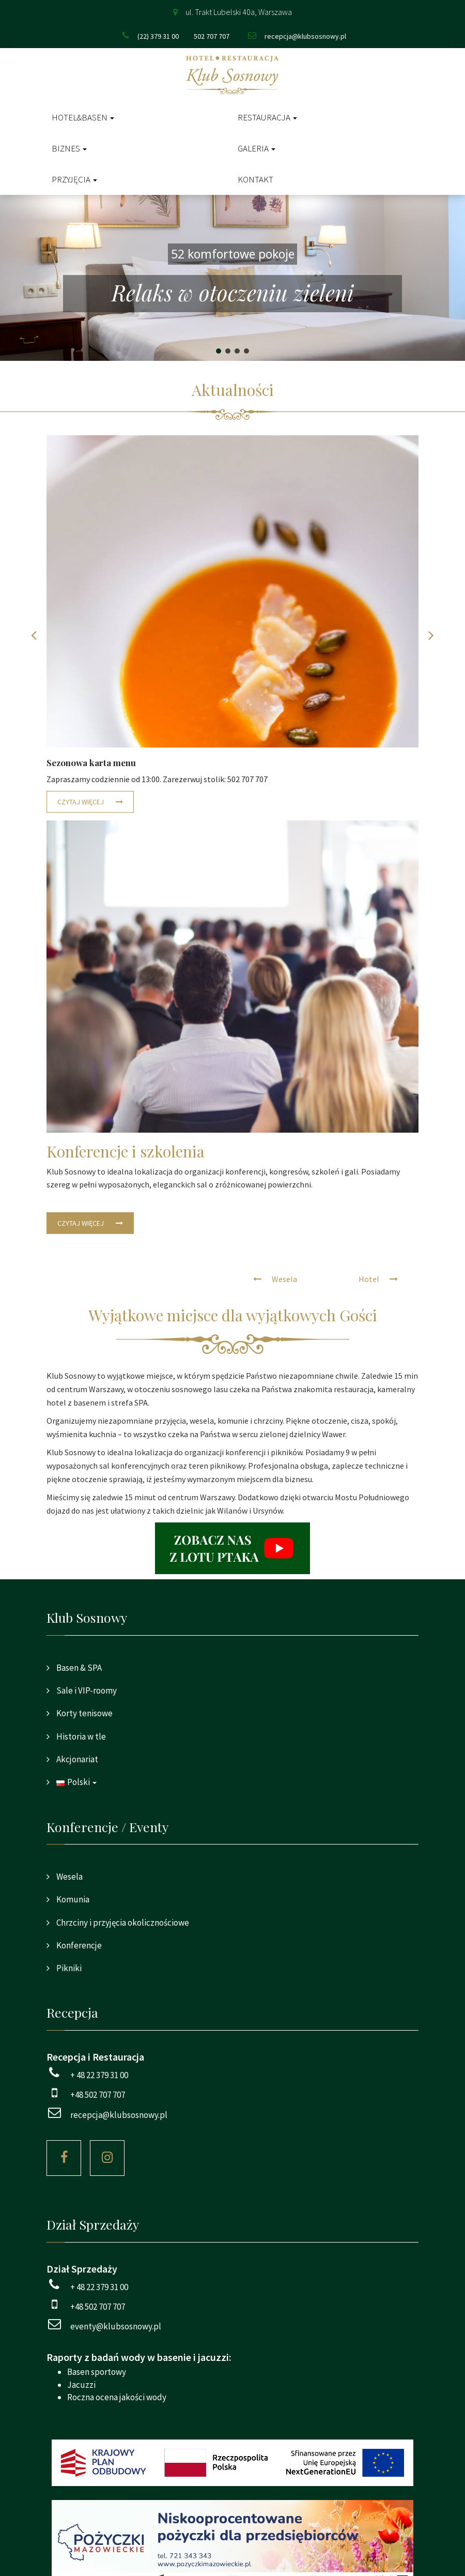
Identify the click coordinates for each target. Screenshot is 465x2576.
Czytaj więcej (81, 801)
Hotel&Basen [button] (83, 117)
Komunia (72, 1899)
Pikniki (68, 1968)
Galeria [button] (256, 148)
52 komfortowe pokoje (233, 254)
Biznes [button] (69, 148)
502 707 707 (211, 36)
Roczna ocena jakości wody (116, 2397)
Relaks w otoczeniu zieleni (233, 292)
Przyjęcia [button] (74, 179)
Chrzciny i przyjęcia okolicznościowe (122, 1922)
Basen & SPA (78, 1667)
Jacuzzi (81, 2384)
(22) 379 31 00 (158, 36)
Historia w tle (80, 1736)
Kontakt (255, 179)
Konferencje (78, 1945)
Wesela (69, 1876)
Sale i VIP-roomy (86, 1690)
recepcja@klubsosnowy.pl (305, 36)
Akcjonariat (76, 1759)
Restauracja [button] (267, 117)
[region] (232, 278)
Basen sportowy (96, 2371)
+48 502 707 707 (97, 2094)
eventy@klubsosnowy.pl (115, 2326)
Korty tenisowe (84, 1713)
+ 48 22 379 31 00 (99, 2075)
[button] (232, 278)
